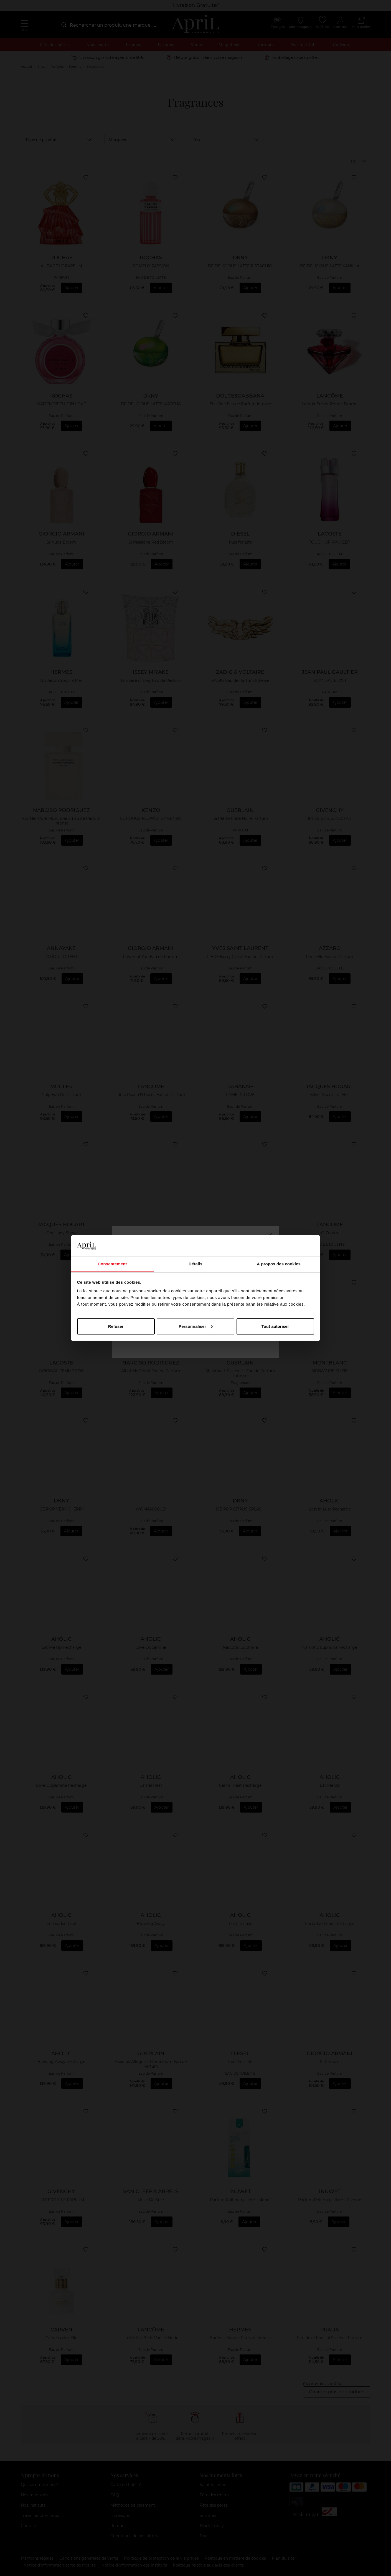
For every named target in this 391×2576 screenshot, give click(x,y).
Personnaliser (196, 1326)
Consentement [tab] (112, 1263)
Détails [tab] (195, 1263)
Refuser (116, 1326)
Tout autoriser (275, 1326)
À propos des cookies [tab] (279, 1263)
